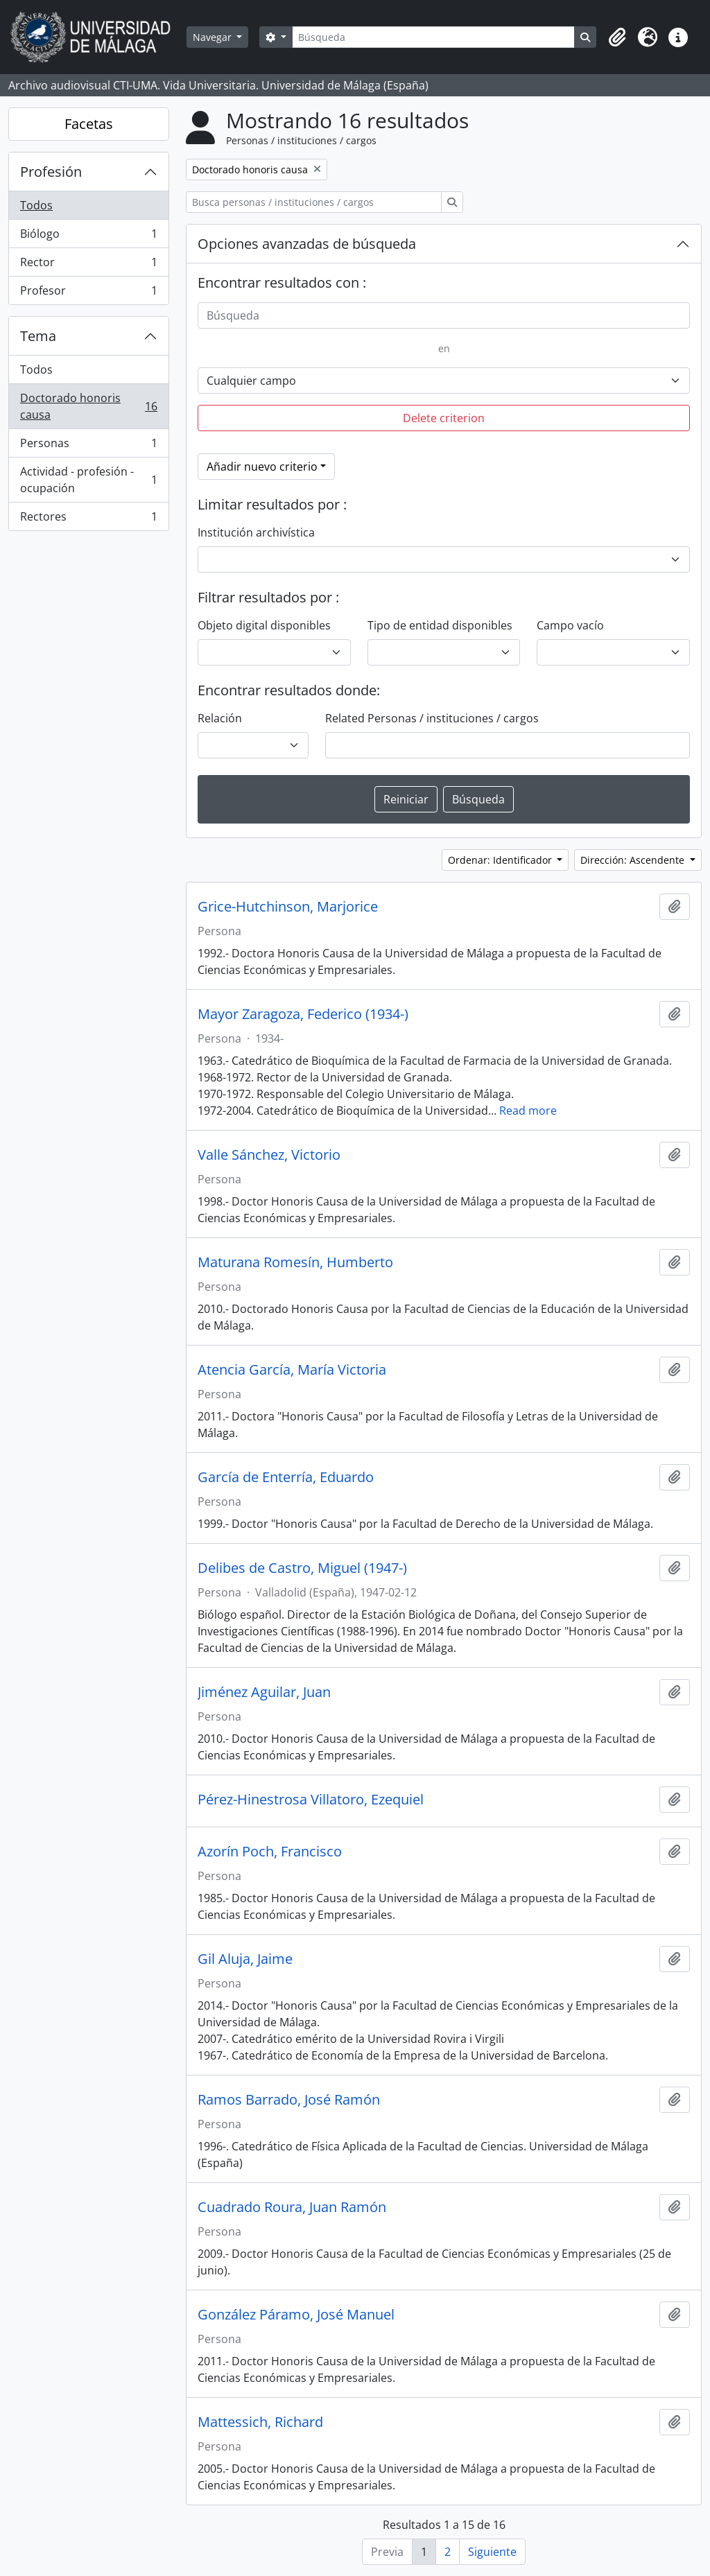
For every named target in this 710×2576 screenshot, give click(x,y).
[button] (617, 37)
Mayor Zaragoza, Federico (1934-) (303, 1014)
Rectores (88, 519)
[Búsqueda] (433, 37)
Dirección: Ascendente (633, 860)
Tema (38, 336)
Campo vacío (570, 625)
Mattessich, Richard (260, 2422)
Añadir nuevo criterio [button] (262, 466)
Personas (88, 446)
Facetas (88, 123)
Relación (220, 718)
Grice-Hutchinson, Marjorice (288, 906)
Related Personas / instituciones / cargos (432, 718)
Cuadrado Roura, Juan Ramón (292, 2207)
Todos (36, 205)
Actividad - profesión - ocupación (88, 480)
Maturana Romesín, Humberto (295, 1262)
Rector (88, 265)
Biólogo (88, 236)
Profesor (88, 293)
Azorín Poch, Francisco (270, 1851)
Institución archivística (256, 532)
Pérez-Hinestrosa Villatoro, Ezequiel (311, 1799)
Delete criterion (444, 418)
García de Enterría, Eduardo (286, 1477)
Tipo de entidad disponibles (439, 625)
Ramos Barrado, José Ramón (289, 2099)
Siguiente (492, 2551)
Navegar (213, 37)
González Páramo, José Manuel (296, 2314)
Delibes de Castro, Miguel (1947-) (302, 1568)
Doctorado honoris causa (88, 406)
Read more (528, 1110)
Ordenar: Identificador (501, 860)
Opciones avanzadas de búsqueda (307, 243)
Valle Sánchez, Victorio (269, 1155)
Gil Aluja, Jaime (245, 1959)
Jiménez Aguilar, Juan (264, 1692)
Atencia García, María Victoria (292, 1369)
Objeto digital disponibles (264, 625)
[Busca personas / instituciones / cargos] (314, 202)
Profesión (51, 171)
